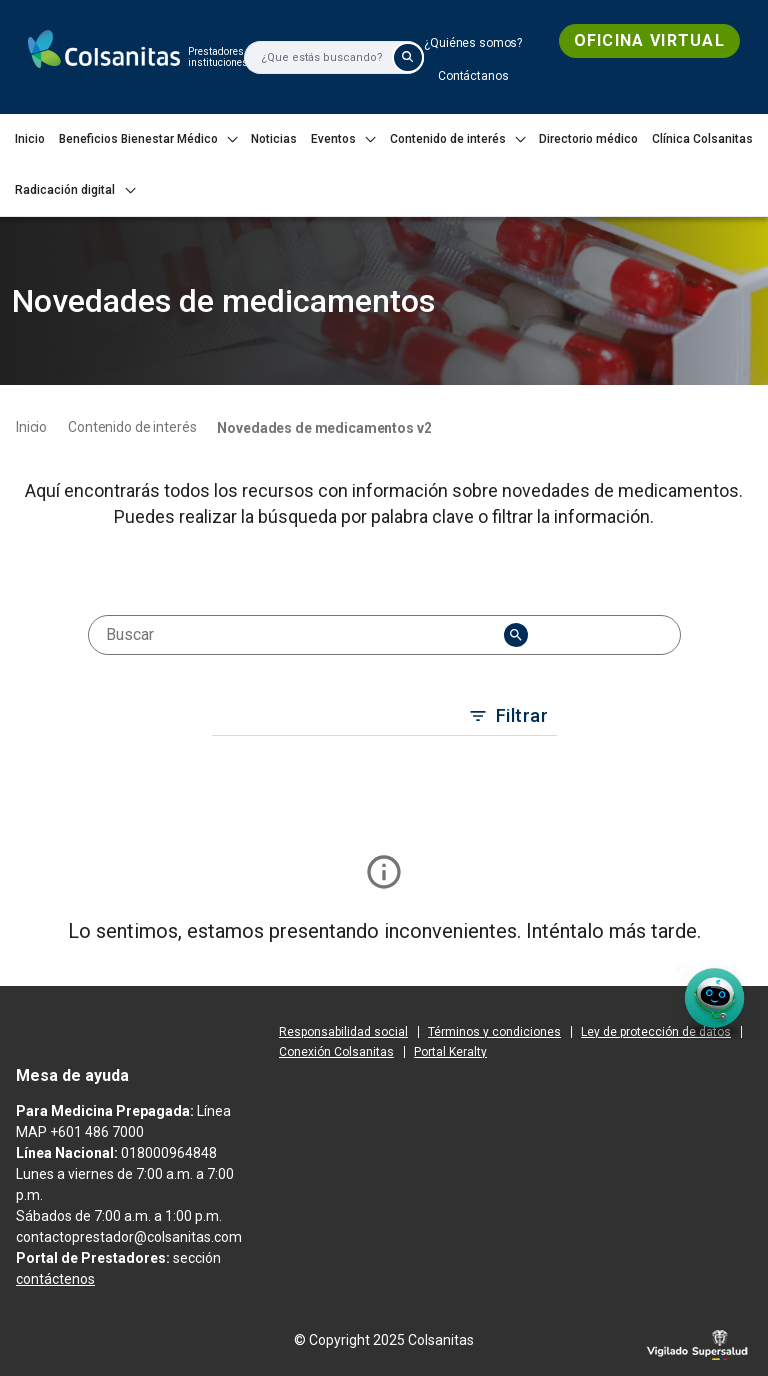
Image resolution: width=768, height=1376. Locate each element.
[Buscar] (314, 57)
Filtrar (510, 716)
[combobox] (304, 635)
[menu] (516, 635)
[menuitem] (473, 43)
